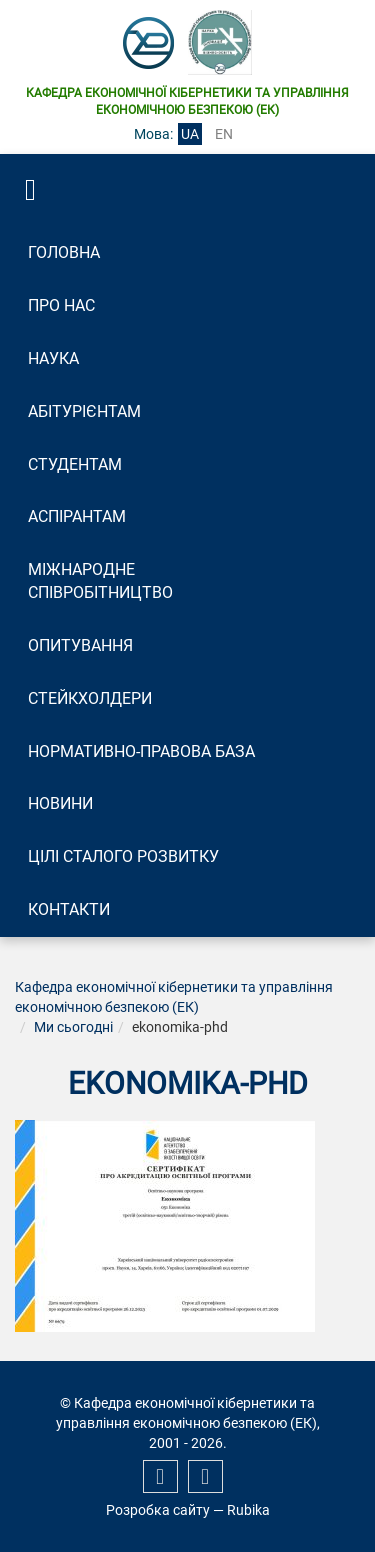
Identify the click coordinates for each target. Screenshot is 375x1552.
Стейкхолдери (90, 698)
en (224, 134)
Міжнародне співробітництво (100, 581)
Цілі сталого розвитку (123, 856)
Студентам (75, 464)
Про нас (61, 305)
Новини (60, 803)
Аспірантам (77, 516)
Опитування (80, 645)
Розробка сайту (158, 1510)
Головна (64, 252)
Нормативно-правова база (141, 751)
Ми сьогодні (73, 1027)
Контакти (69, 909)
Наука (53, 358)
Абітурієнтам (84, 411)
